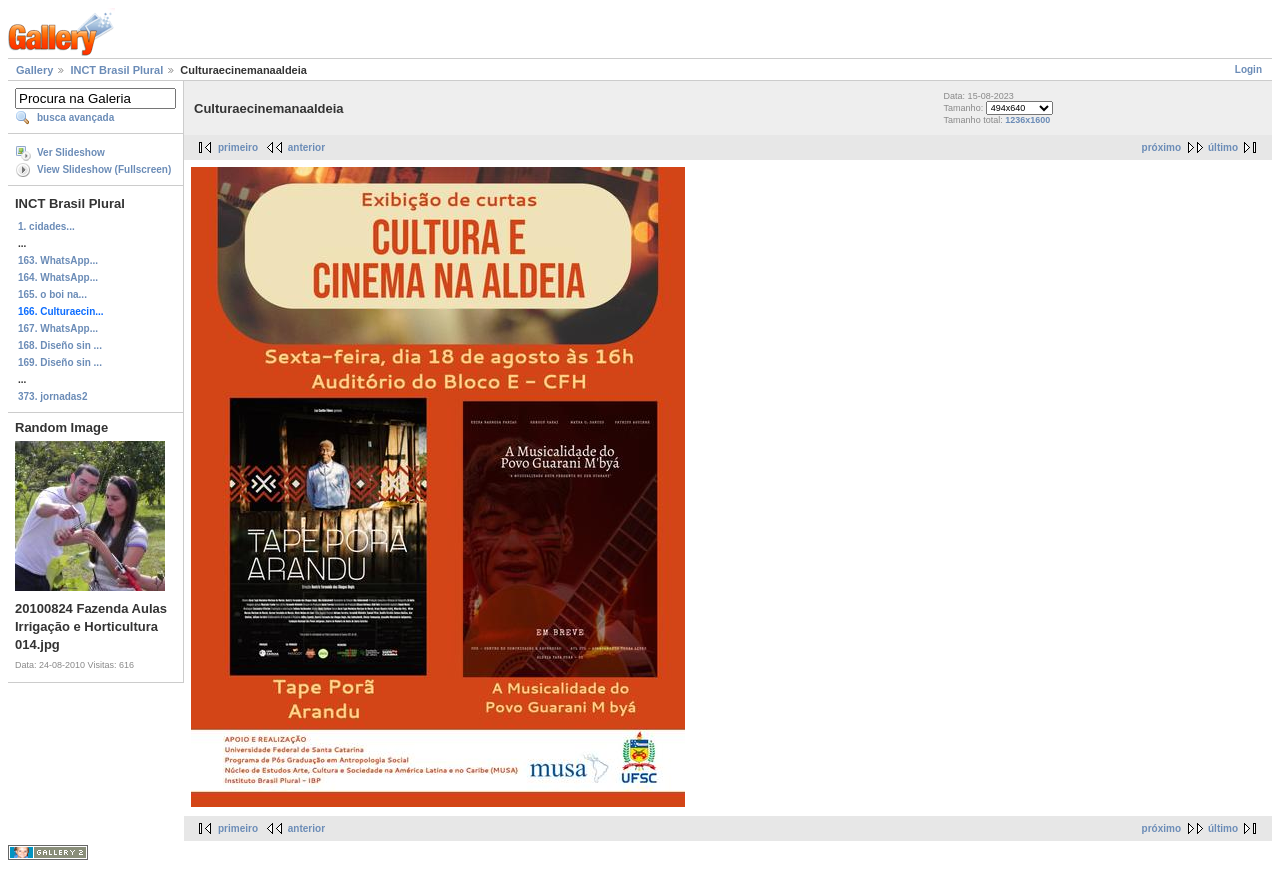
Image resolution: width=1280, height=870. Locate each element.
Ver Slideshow (71, 152)
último (1223, 147)
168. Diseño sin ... (60, 345)
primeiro (238, 147)
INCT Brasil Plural (116, 70)
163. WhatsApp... (58, 260)
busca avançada (75, 117)
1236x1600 (1027, 120)
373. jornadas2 (52, 396)
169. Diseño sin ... (60, 362)
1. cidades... (46, 226)
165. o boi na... (52, 294)
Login (1248, 69)
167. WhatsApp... (58, 328)
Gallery (34, 70)
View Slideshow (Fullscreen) (104, 169)
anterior (306, 147)
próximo (1161, 147)
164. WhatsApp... (58, 277)
